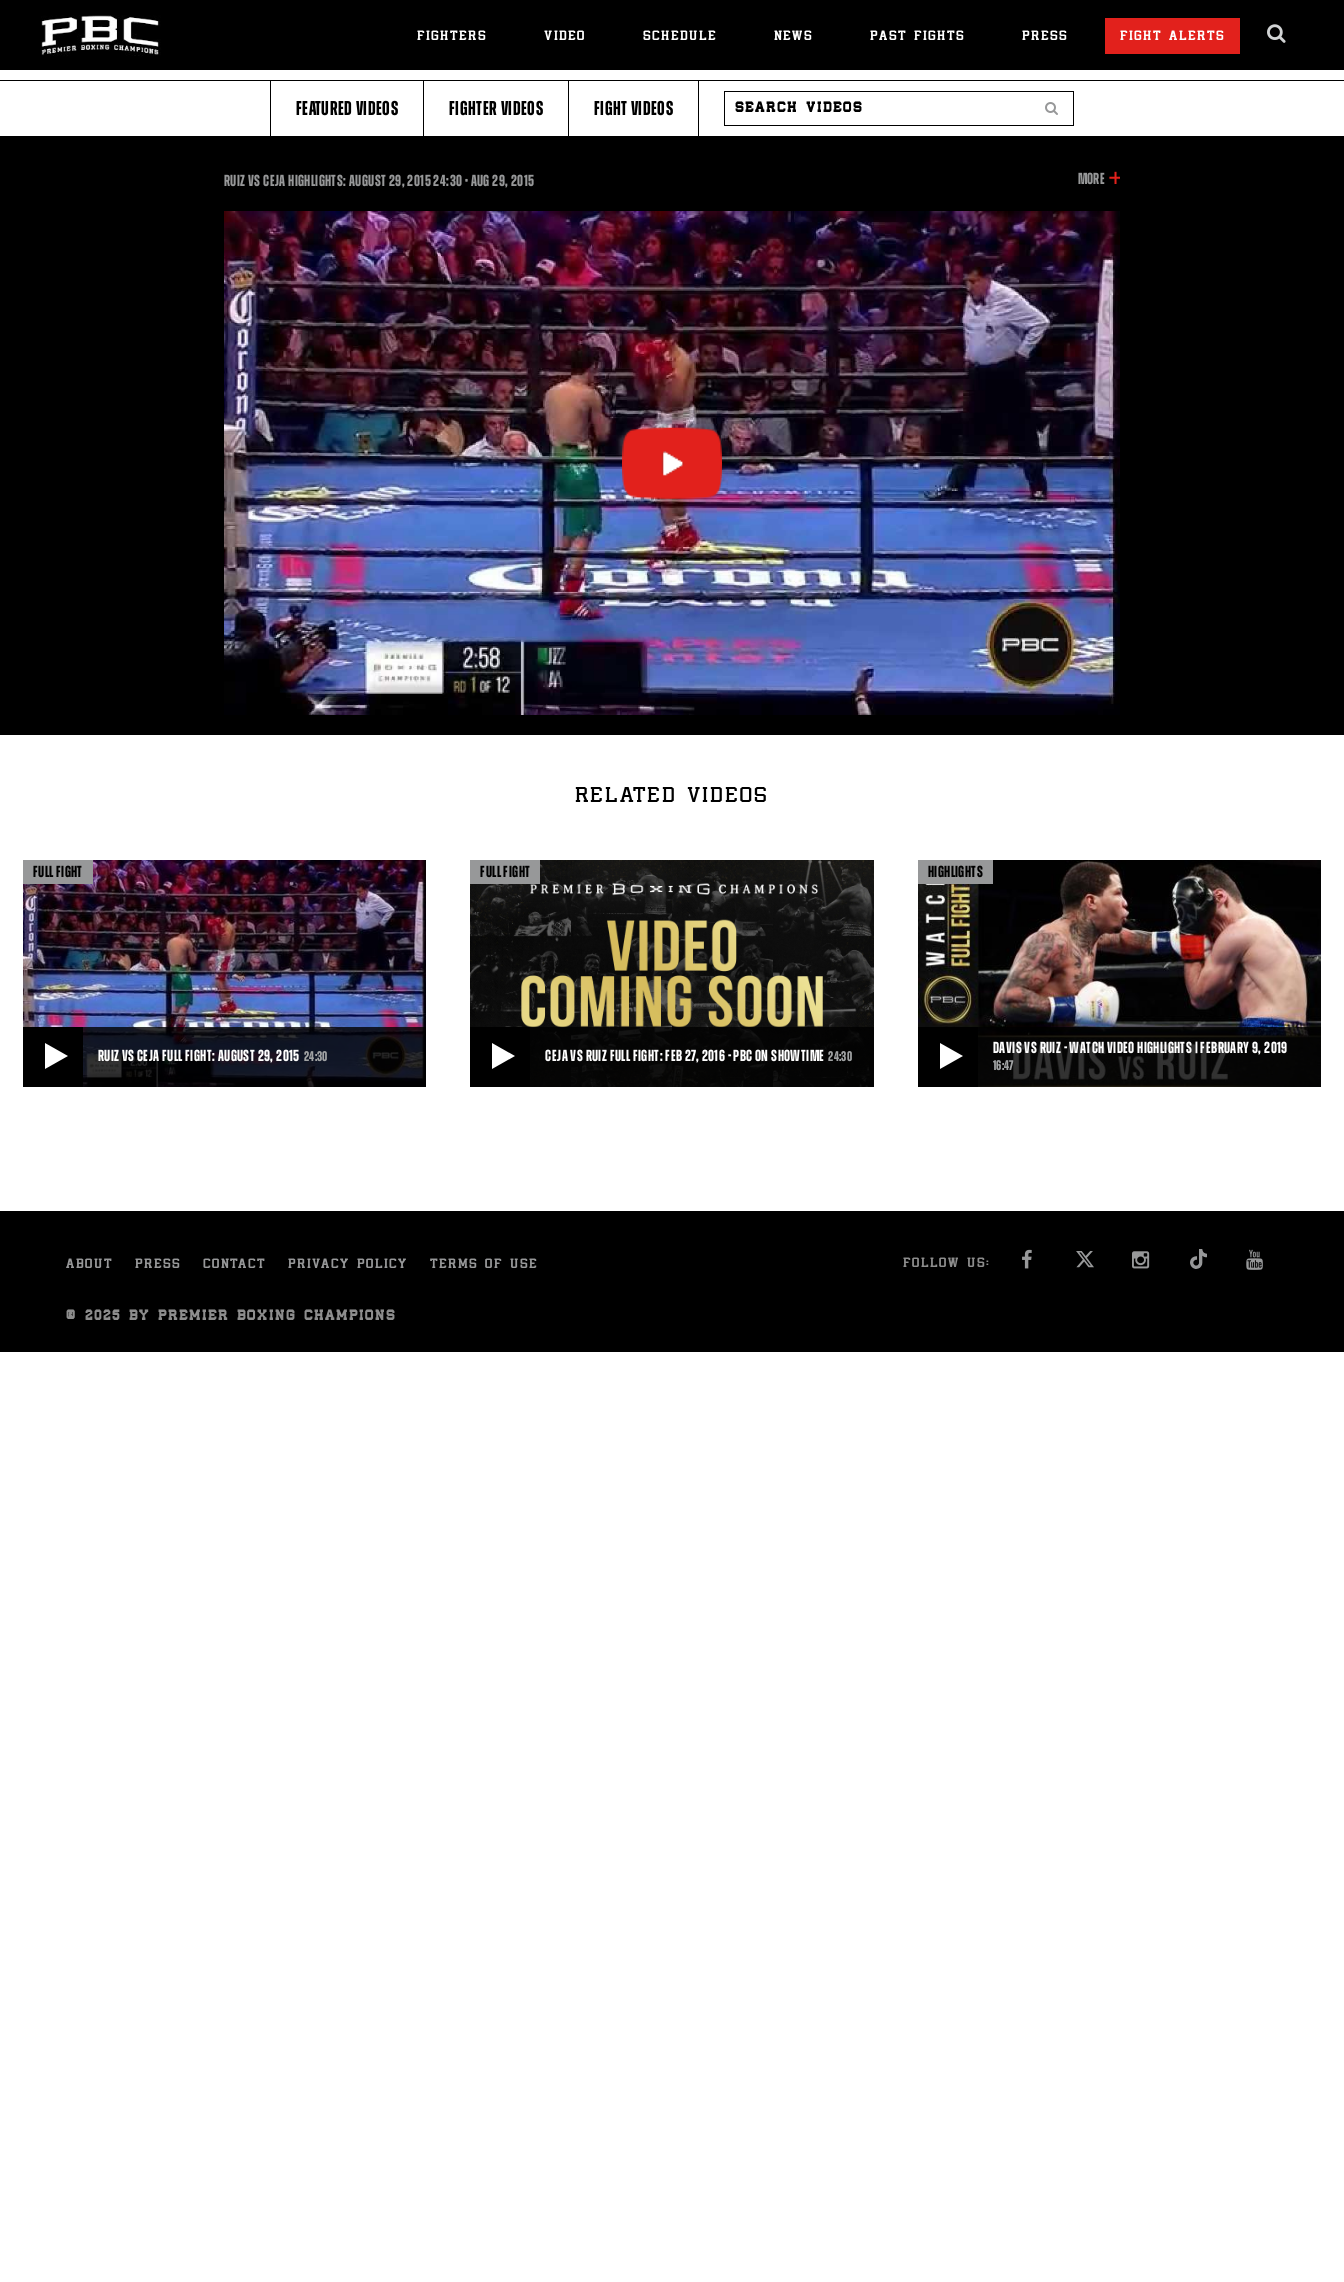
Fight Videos (633, 108)
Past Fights (917, 37)
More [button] (1091, 179)
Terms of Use (484, 1265)
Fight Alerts (1172, 37)
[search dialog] (1277, 34)
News (793, 37)
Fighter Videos (496, 108)
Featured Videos (347, 108)
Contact (234, 1265)
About (89, 1265)
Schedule (680, 37)
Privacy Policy (348, 1265)
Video (565, 37)
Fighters (452, 37)
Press (1045, 37)
